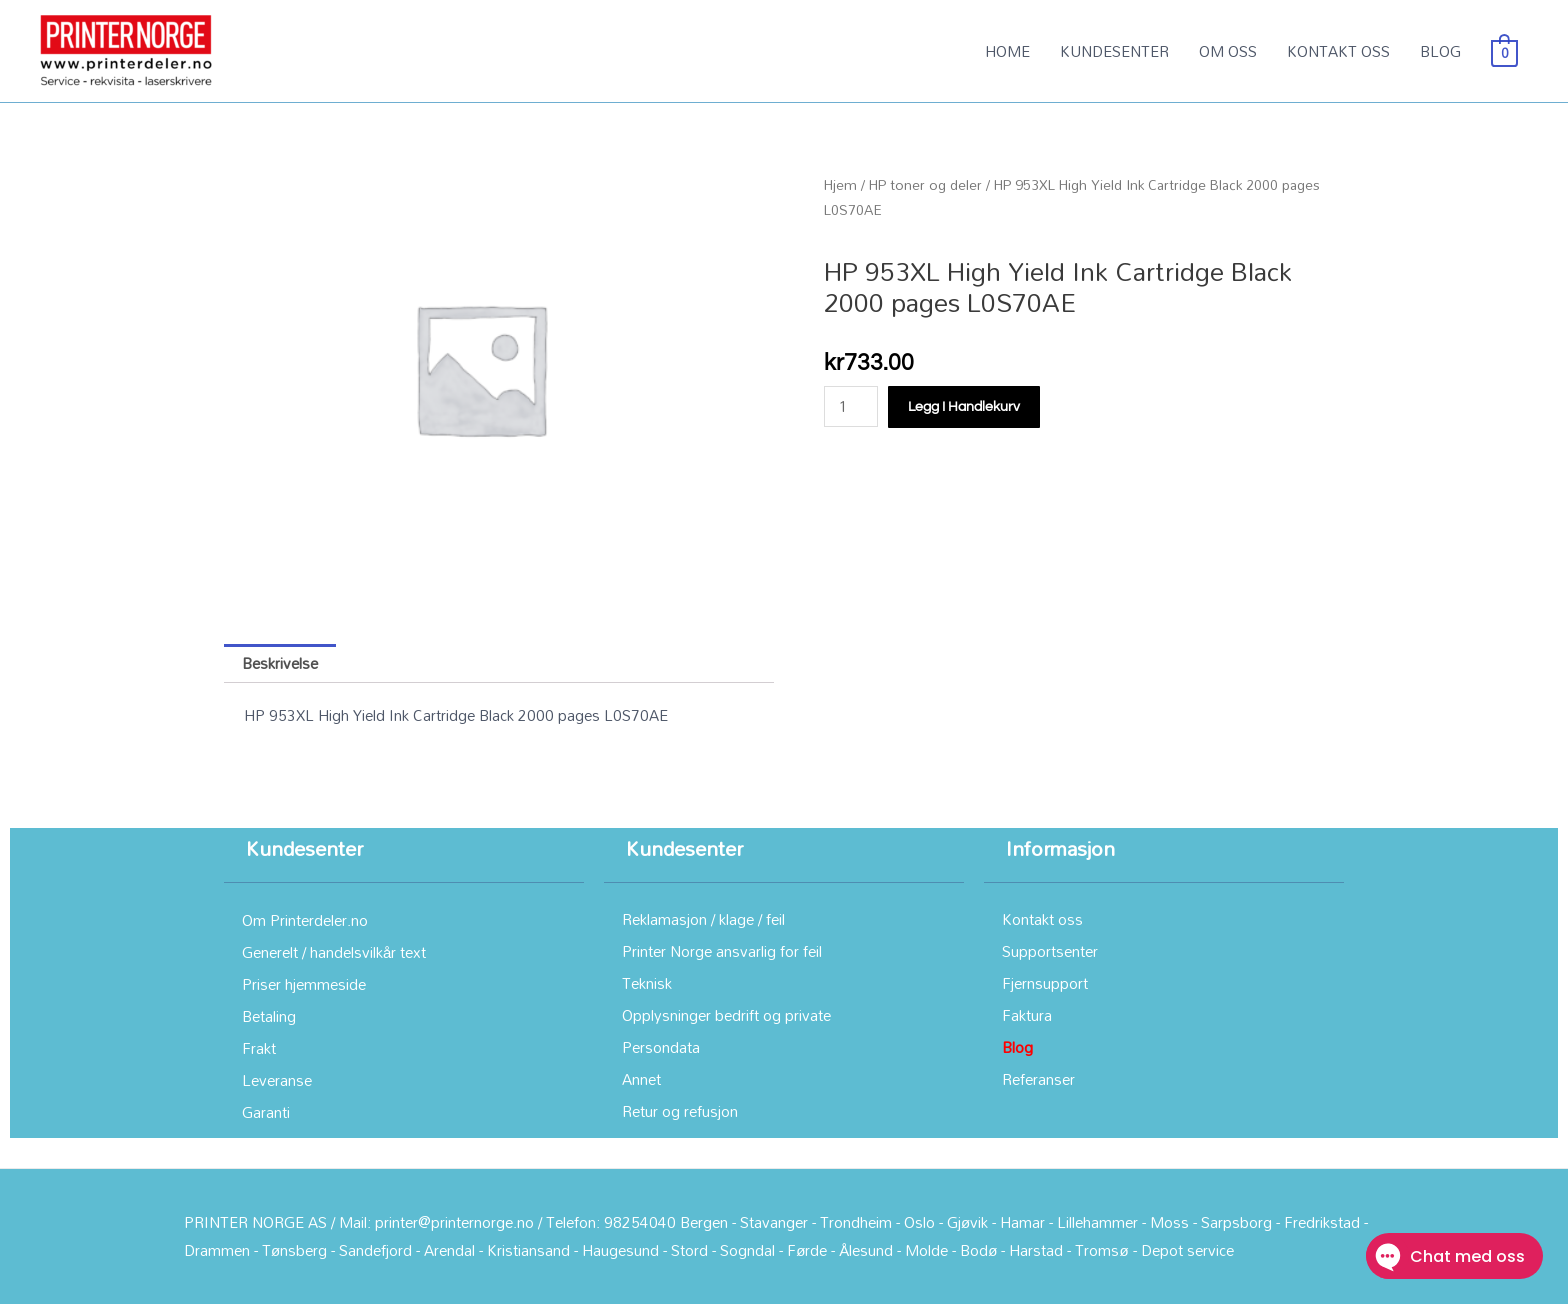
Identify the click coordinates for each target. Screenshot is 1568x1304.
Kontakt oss (1042, 919)
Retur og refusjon (680, 1111)
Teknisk (647, 983)
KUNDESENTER (1114, 51)
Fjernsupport (1045, 983)
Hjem (840, 184)
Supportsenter (1050, 951)
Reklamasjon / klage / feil (703, 919)
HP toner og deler (925, 184)
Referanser (1038, 1079)
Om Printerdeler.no (305, 920)
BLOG (1440, 51)
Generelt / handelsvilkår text (334, 952)
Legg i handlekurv (964, 407)
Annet (641, 1079)
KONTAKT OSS (1338, 51)
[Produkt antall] (851, 406)
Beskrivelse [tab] (280, 663)
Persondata (661, 1047)
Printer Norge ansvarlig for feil (722, 951)
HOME (1007, 51)
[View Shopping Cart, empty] (1504, 51)
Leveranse (277, 1080)
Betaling (269, 1016)
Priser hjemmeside (304, 984)
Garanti (266, 1112)
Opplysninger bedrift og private (726, 1015)
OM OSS (1228, 51)
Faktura (1027, 1015)
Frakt (259, 1048)
